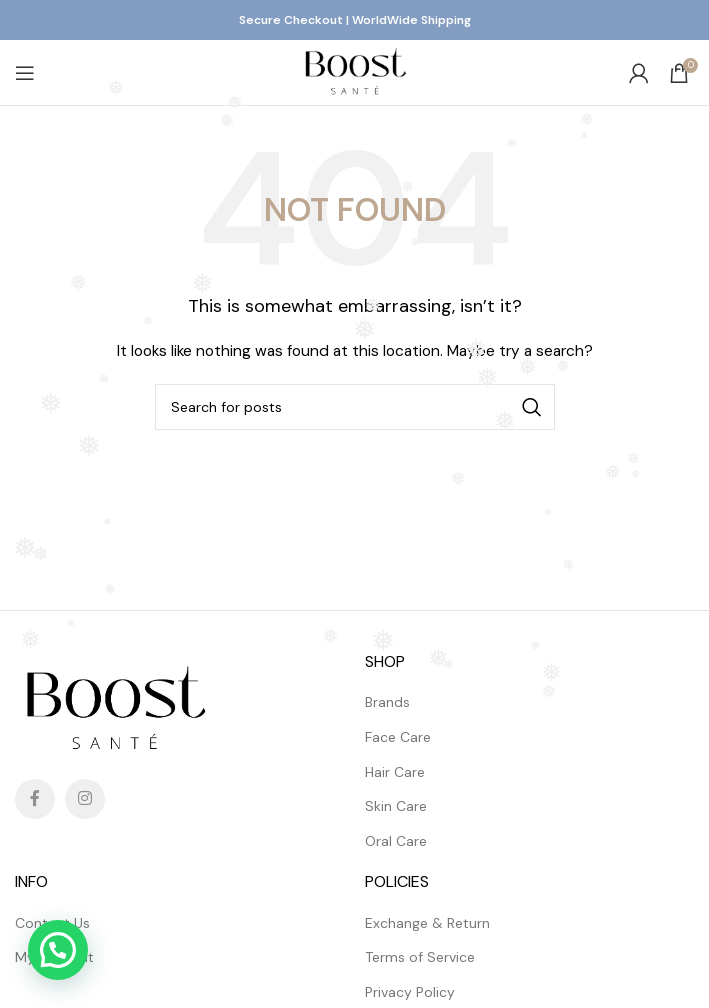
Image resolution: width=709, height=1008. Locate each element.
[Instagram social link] (85, 799)
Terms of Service (420, 957)
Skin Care (396, 806)
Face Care (398, 737)
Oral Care (396, 841)
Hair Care (395, 772)
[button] (58, 950)
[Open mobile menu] (25, 73)
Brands (387, 702)
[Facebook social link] (35, 799)
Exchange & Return (427, 923)
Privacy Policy (410, 992)
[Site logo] (354, 71)
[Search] (355, 407)
